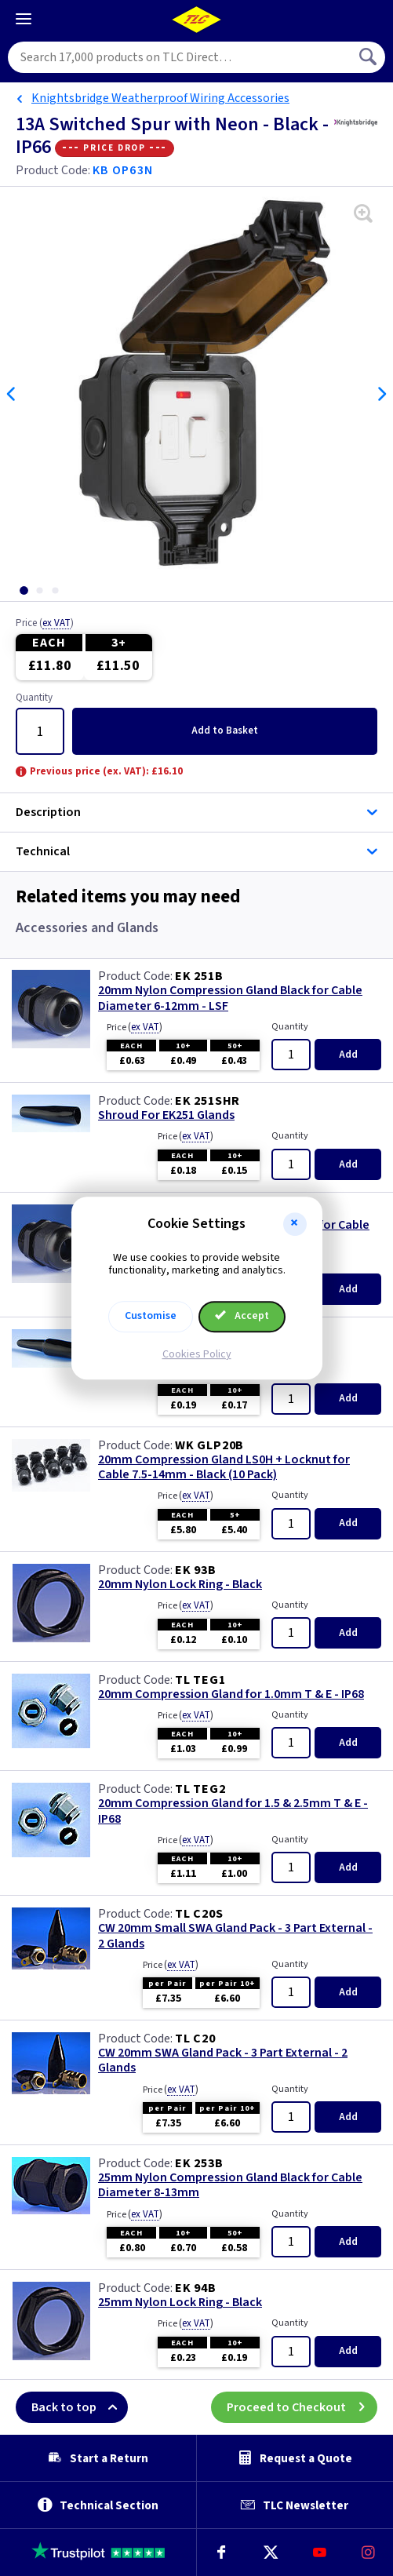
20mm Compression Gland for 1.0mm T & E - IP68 (231, 1694)
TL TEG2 (200, 1789)
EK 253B (199, 2163)
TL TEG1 (200, 1680)
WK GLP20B (209, 1445)
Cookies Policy (196, 1354)
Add (224, 730)
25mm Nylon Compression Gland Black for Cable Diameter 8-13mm (230, 2185)
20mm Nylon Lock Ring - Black (180, 1584)
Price (45, 624)
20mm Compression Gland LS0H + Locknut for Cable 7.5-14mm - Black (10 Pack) (224, 1467)
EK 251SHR (207, 1100)
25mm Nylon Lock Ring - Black (180, 2302)
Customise (150, 1316)
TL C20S (199, 1913)
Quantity (34, 698)
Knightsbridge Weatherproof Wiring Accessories (160, 98)
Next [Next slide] (381, 394)
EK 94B (196, 2288)
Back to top (79, 2407)
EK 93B (196, 1570)
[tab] (23, 590)
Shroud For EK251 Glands (166, 1115)
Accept (242, 1316)
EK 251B (199, 976)
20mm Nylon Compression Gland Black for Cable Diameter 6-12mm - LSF (230, 998)
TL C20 (195, 2038)
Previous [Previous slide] (12, 394)
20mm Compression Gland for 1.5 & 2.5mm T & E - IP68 (233, 1811)
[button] (295, 1224)
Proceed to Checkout (302, 2407)
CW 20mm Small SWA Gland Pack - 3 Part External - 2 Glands (235, 1936)
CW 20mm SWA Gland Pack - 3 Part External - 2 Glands (223, 2060)
